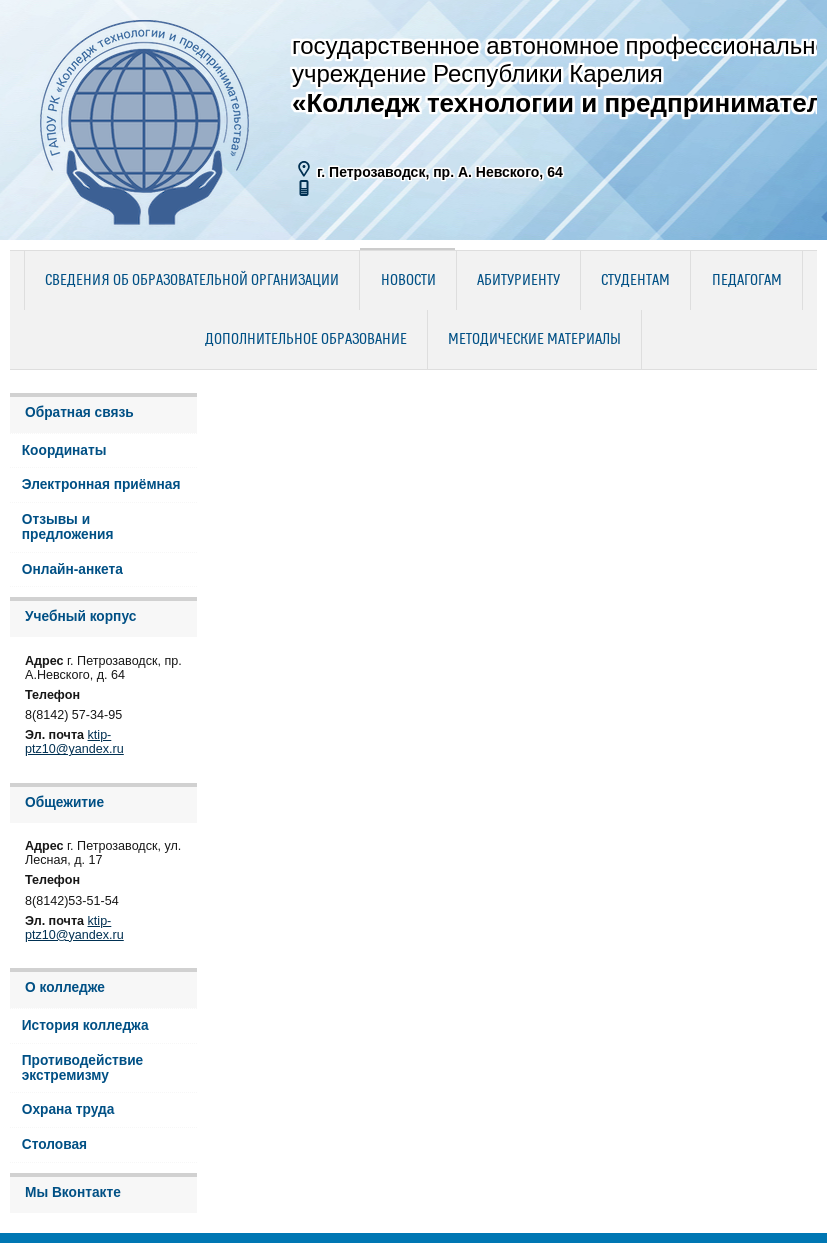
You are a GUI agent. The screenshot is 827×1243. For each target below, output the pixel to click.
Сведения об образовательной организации (192, 281)
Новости (408, 281)
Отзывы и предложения (68, 527)
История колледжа (85, 1025)
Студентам (635, 281)
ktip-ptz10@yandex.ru (74, 742)
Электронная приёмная (101, 484)
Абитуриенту (518, 281)
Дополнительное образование (306, 340)
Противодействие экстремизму (83, 1068)
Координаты (64, 450)
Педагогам (747, 281)
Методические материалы (534, 340)
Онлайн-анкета (72, 569)
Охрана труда (68, 1109)
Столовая (54, 1144)
